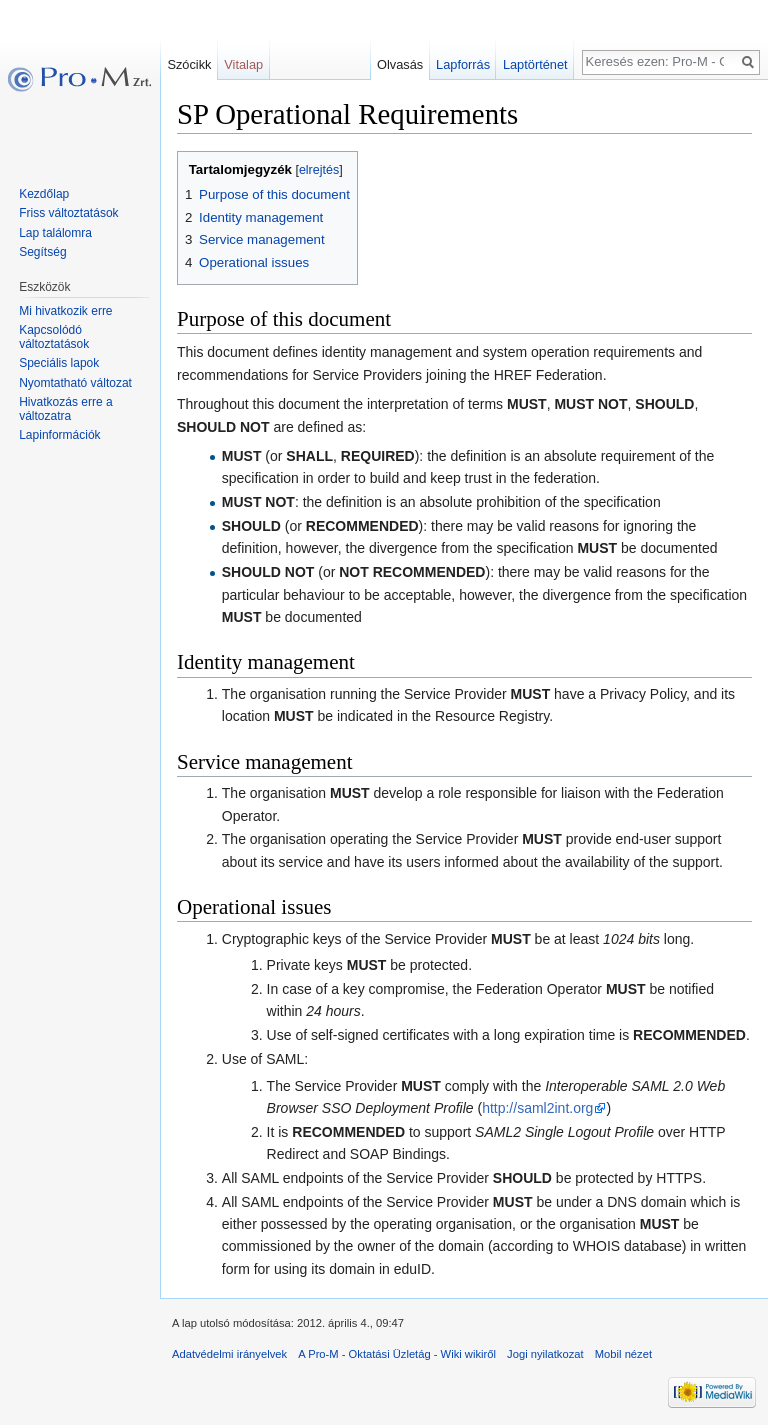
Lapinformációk (59, 435)
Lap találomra (55, 233)
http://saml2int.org (537, 1108)
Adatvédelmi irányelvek (229, 1354)
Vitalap (243, 64)
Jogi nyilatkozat (545, 1354)
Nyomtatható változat (75, 383)
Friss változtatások (68, 213)
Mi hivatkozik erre (65, 311)
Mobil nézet (623, 1354)
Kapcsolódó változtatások (54, 337)
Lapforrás (463, 64)
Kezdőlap (44, 194)
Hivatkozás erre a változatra (65, 409)
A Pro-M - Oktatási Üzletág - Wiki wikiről (397, 1354)
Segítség (42, 252)
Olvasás (400, 64)
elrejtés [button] (319, 170)
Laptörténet (535, 64)
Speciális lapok (59, 363)
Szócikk (189, 64)
